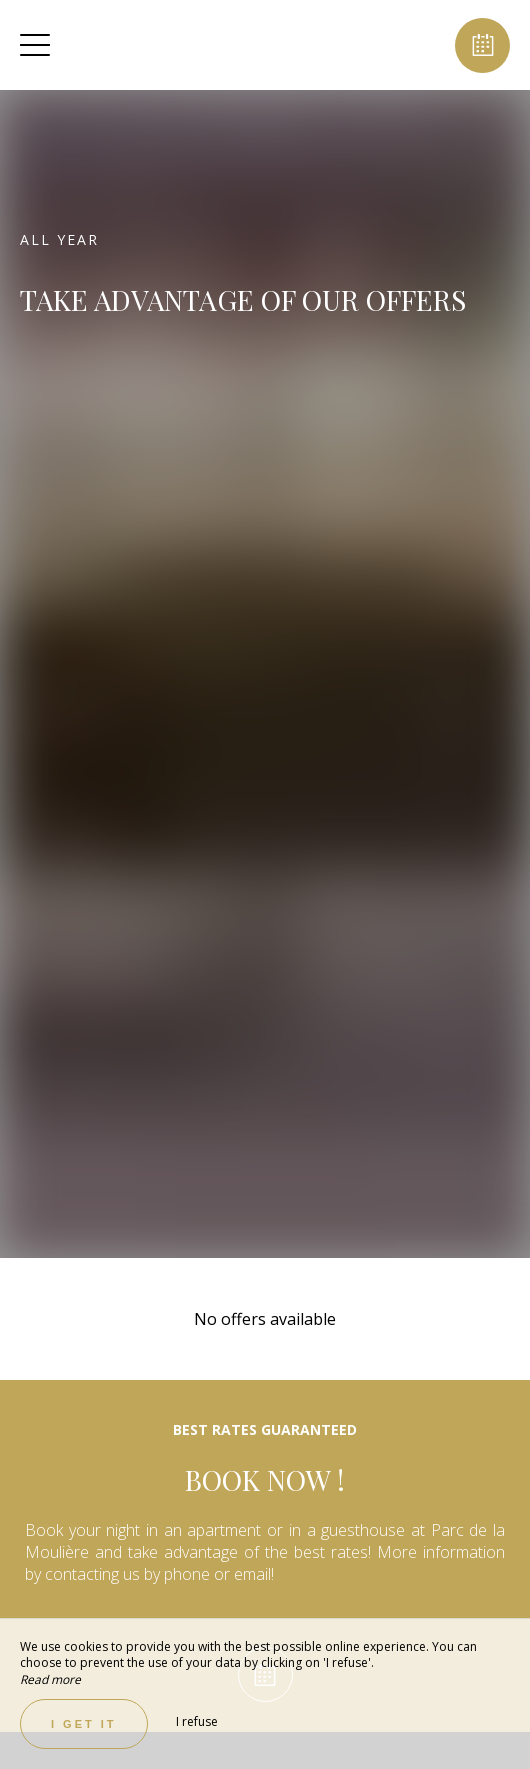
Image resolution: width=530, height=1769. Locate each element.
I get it (84, 1724)
